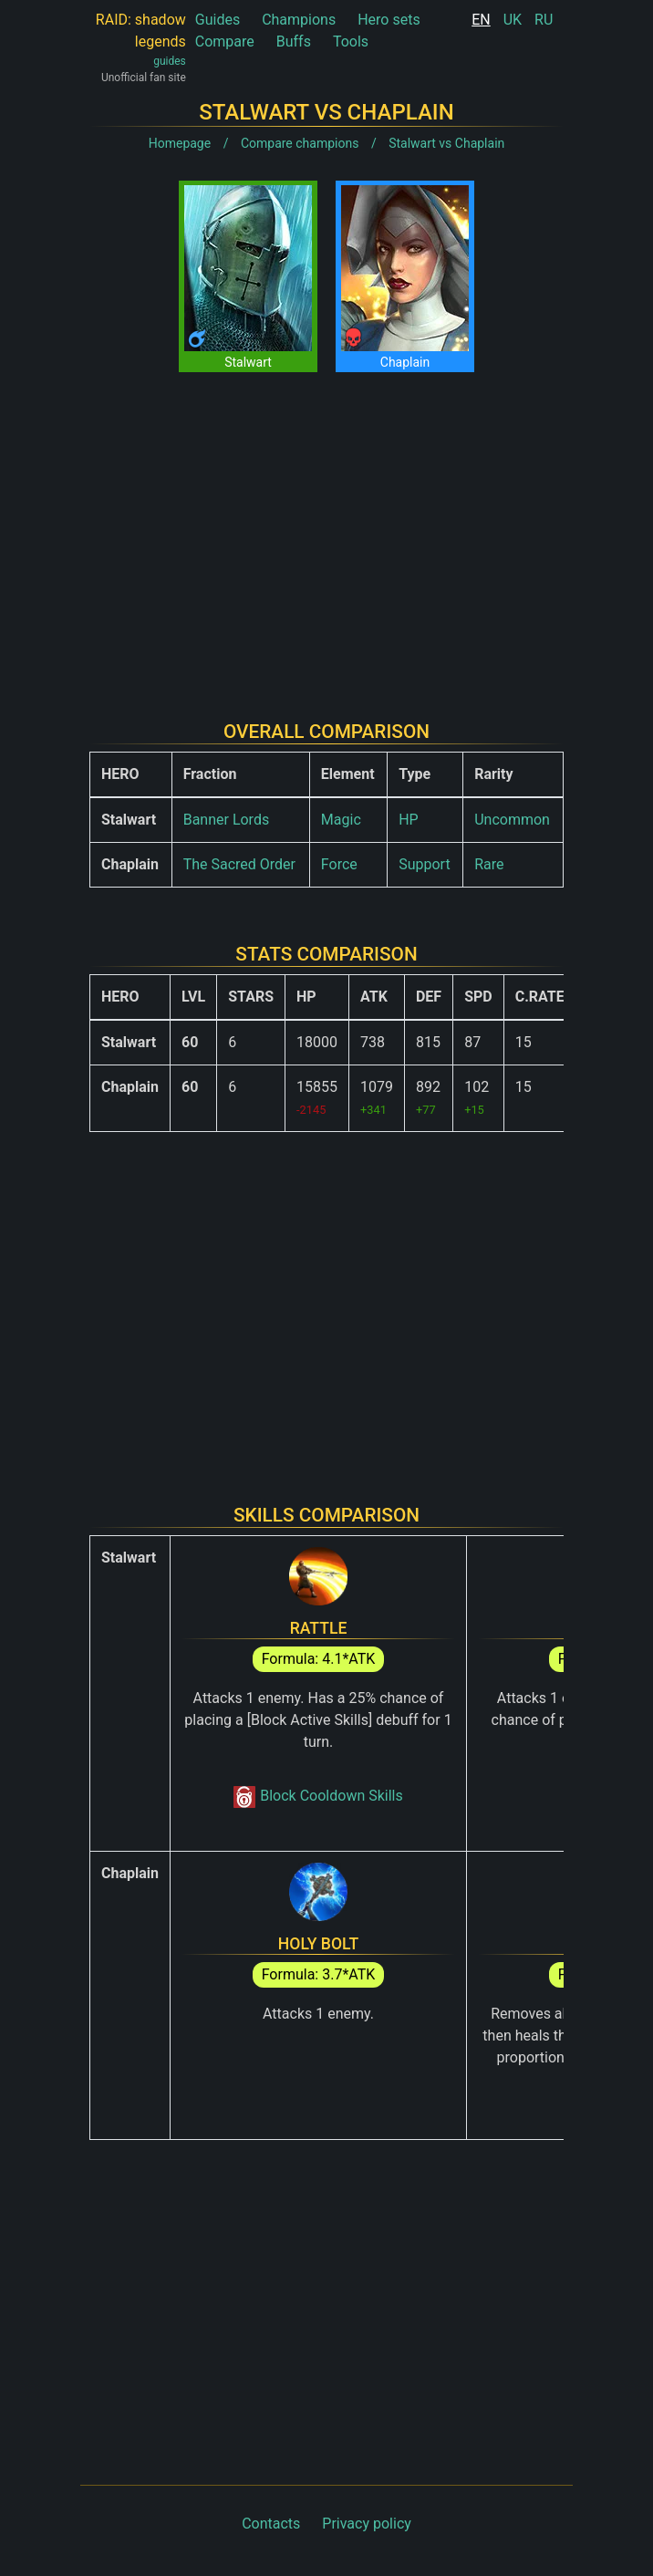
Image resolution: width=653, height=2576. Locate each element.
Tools (350, 41)
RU (543, 19)
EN (481, 19)
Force (339, 864)
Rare (488, 864)
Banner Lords (226, 819)
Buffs (293, 41)
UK (512, 19)
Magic (341, 819)
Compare (224, 41)
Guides (217, 19)
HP (409, 819)
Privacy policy (366, 2523)
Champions (299, 19)
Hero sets (389, 19)
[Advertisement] (326, 532)
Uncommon (512, 819)
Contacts (271, 2523)
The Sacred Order (239, 864)
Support (424, 864)
